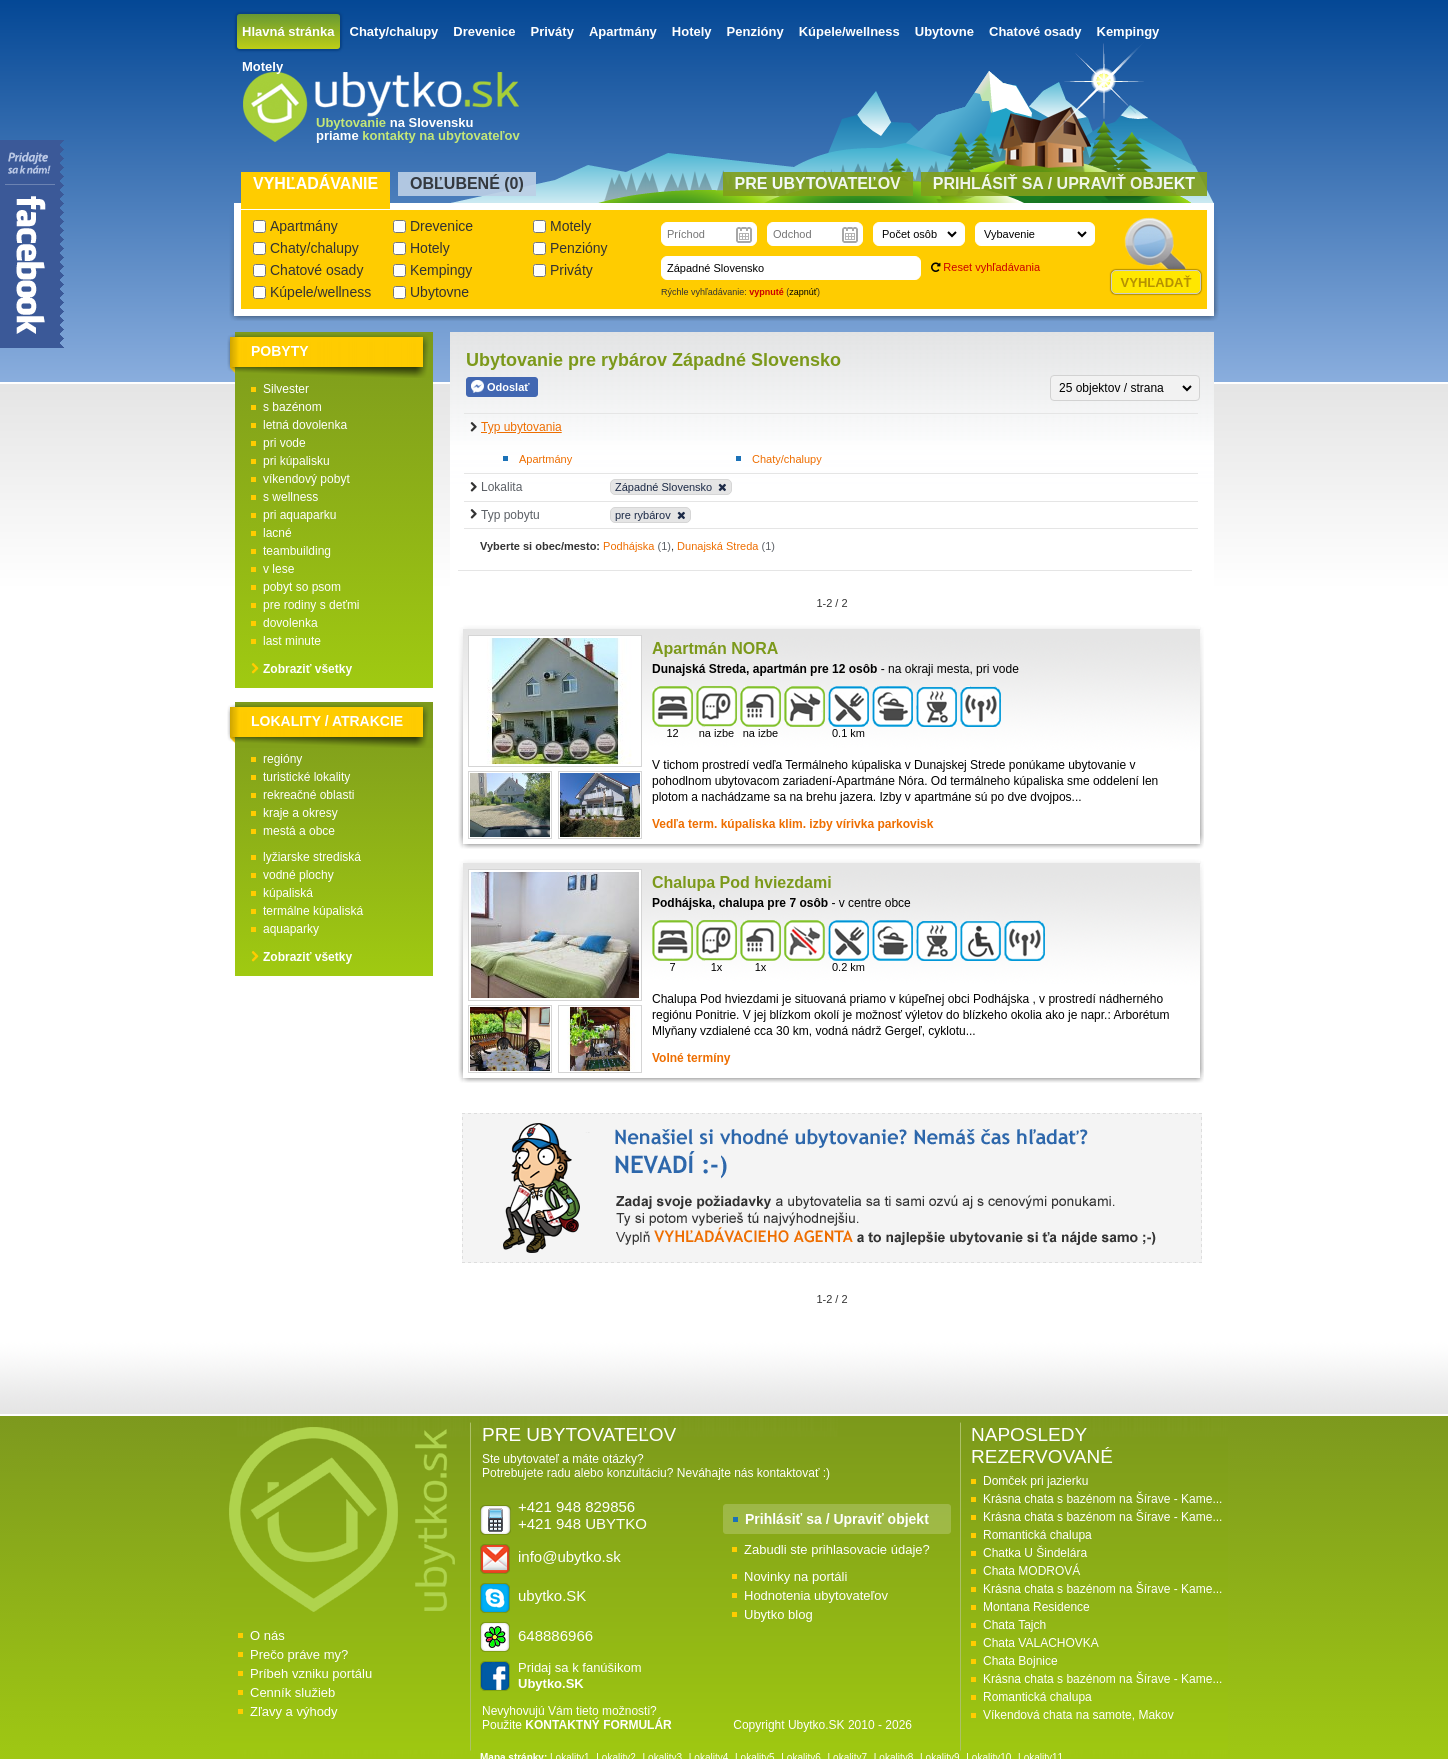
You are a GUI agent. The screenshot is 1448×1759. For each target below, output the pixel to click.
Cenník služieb (292, 1692)
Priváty (552, 31)
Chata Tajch (1014, 1625)
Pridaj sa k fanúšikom (580, 1675)
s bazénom (292, 407)
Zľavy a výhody (294, 1711)
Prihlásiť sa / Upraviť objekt (837, 1519)
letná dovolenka (305, 425)
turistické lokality (306, 777)
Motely (262, 66)
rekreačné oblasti (308, 795)
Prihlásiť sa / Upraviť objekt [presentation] (1064, 183)
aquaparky (291, 929)
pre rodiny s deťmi (311, 605)
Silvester (286, 389)
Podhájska (628, 546)
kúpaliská (288, 893)
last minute (292, 641)
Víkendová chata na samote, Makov (1078, 1715)
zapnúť (803, 292)
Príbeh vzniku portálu (311, 1673)
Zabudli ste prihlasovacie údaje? (837, 1549)
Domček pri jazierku (1035, 1481)
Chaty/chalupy (394, 31)
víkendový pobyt (306, 479)
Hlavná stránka (288, 31)
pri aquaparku (299, 515)
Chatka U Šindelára (1035, 1553)
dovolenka (290, 623)
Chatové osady (1035, 31)
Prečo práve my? (299, 1654)
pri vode (284, 443)
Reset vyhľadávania (991, 267)
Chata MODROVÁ (1031, 1571)
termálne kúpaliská (313, 911)
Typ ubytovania (521, 427)
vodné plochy (298, 875)
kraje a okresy (300, 813)
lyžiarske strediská (312, 857)
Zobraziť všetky (307, 669)
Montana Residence (1036, 1607)
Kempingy (1128, 31)
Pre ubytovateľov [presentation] (818, 183)
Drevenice (484, 31)
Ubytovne (944, 31)
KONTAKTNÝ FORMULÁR (598, 1725)
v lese (278, 569)
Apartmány (623, 31)
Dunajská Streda (717, 546)
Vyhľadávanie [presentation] (315, 183)
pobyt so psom (302, 587)
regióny (282, 759)
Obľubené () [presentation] (467, 183)
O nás (267, 1635)
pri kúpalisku (296, 461)
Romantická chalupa (1037, 1535)
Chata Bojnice (1020, 1661)
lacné (277, 533)
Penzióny (755, 31)
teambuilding (297, 551)
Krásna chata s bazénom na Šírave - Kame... (1102, 1499)
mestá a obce (299, 831)
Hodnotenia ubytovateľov (816, 1595)
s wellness (290, 497)
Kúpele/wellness (849, 31)
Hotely (692, 31)
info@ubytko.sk (569, 1556)
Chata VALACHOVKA (1041, 1643)
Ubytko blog (778, 1614)
